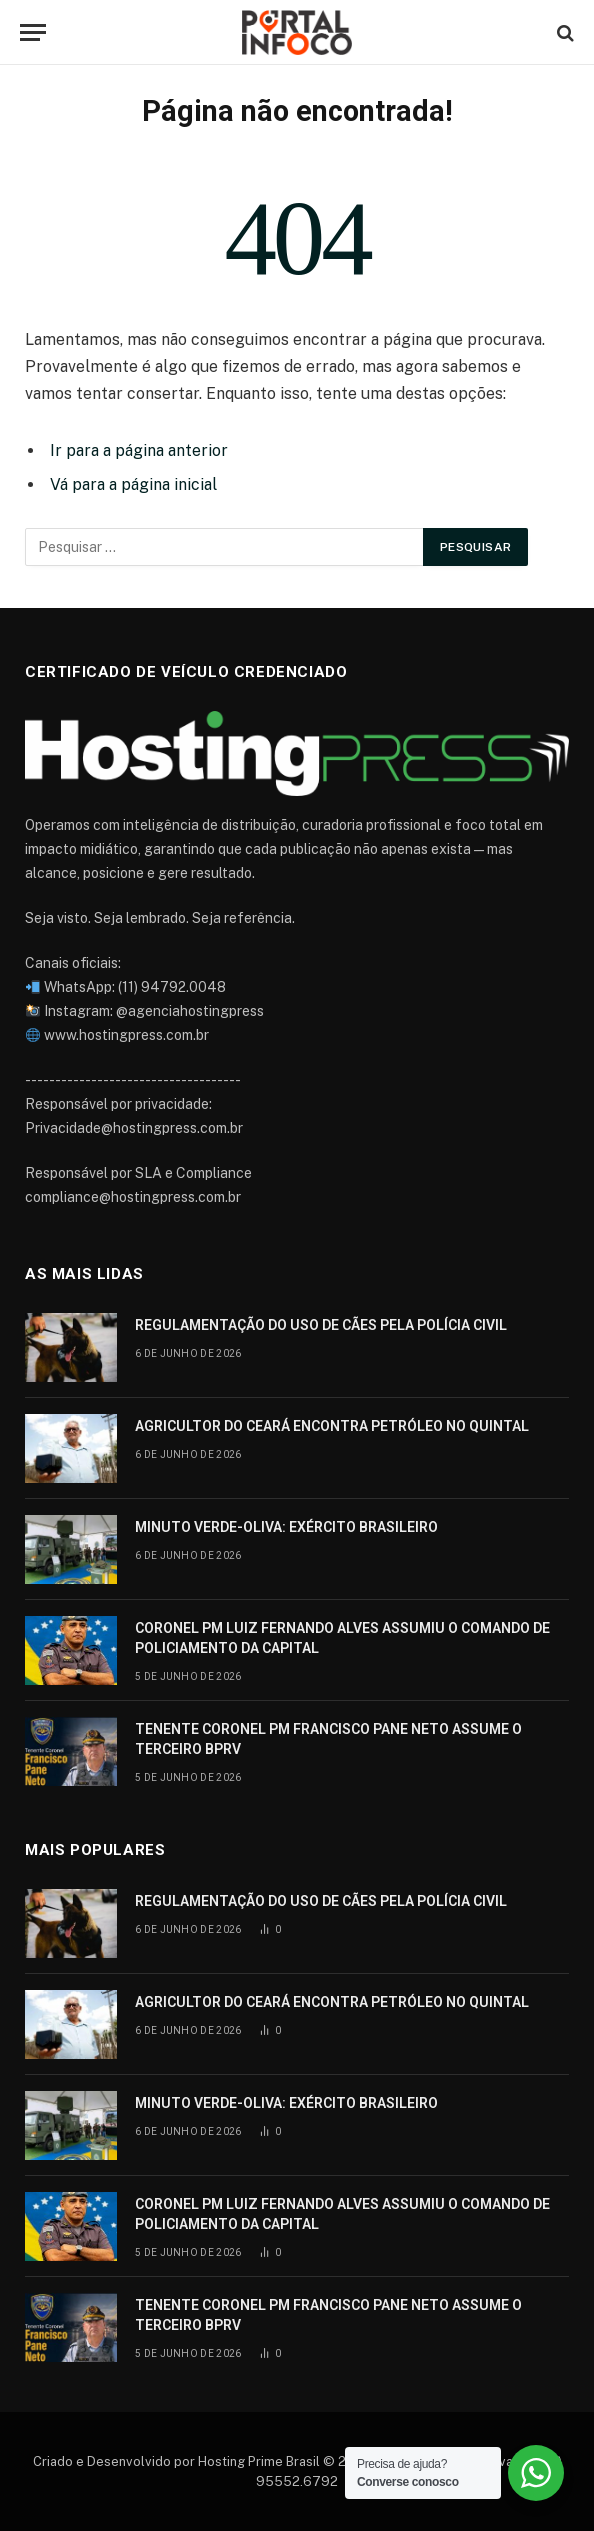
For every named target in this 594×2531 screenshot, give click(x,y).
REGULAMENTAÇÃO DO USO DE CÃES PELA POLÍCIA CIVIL (321, 1325)
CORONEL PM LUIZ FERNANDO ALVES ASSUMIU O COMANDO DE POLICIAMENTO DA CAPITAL (342, 1638)
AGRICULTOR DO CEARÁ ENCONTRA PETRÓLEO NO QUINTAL (332, 1426)
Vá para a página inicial (133, 484)
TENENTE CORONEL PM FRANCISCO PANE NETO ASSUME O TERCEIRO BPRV (328, 1739)
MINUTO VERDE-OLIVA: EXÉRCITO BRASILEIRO (286, 1527)
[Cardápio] (33, 32)
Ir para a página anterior (139, 450)
